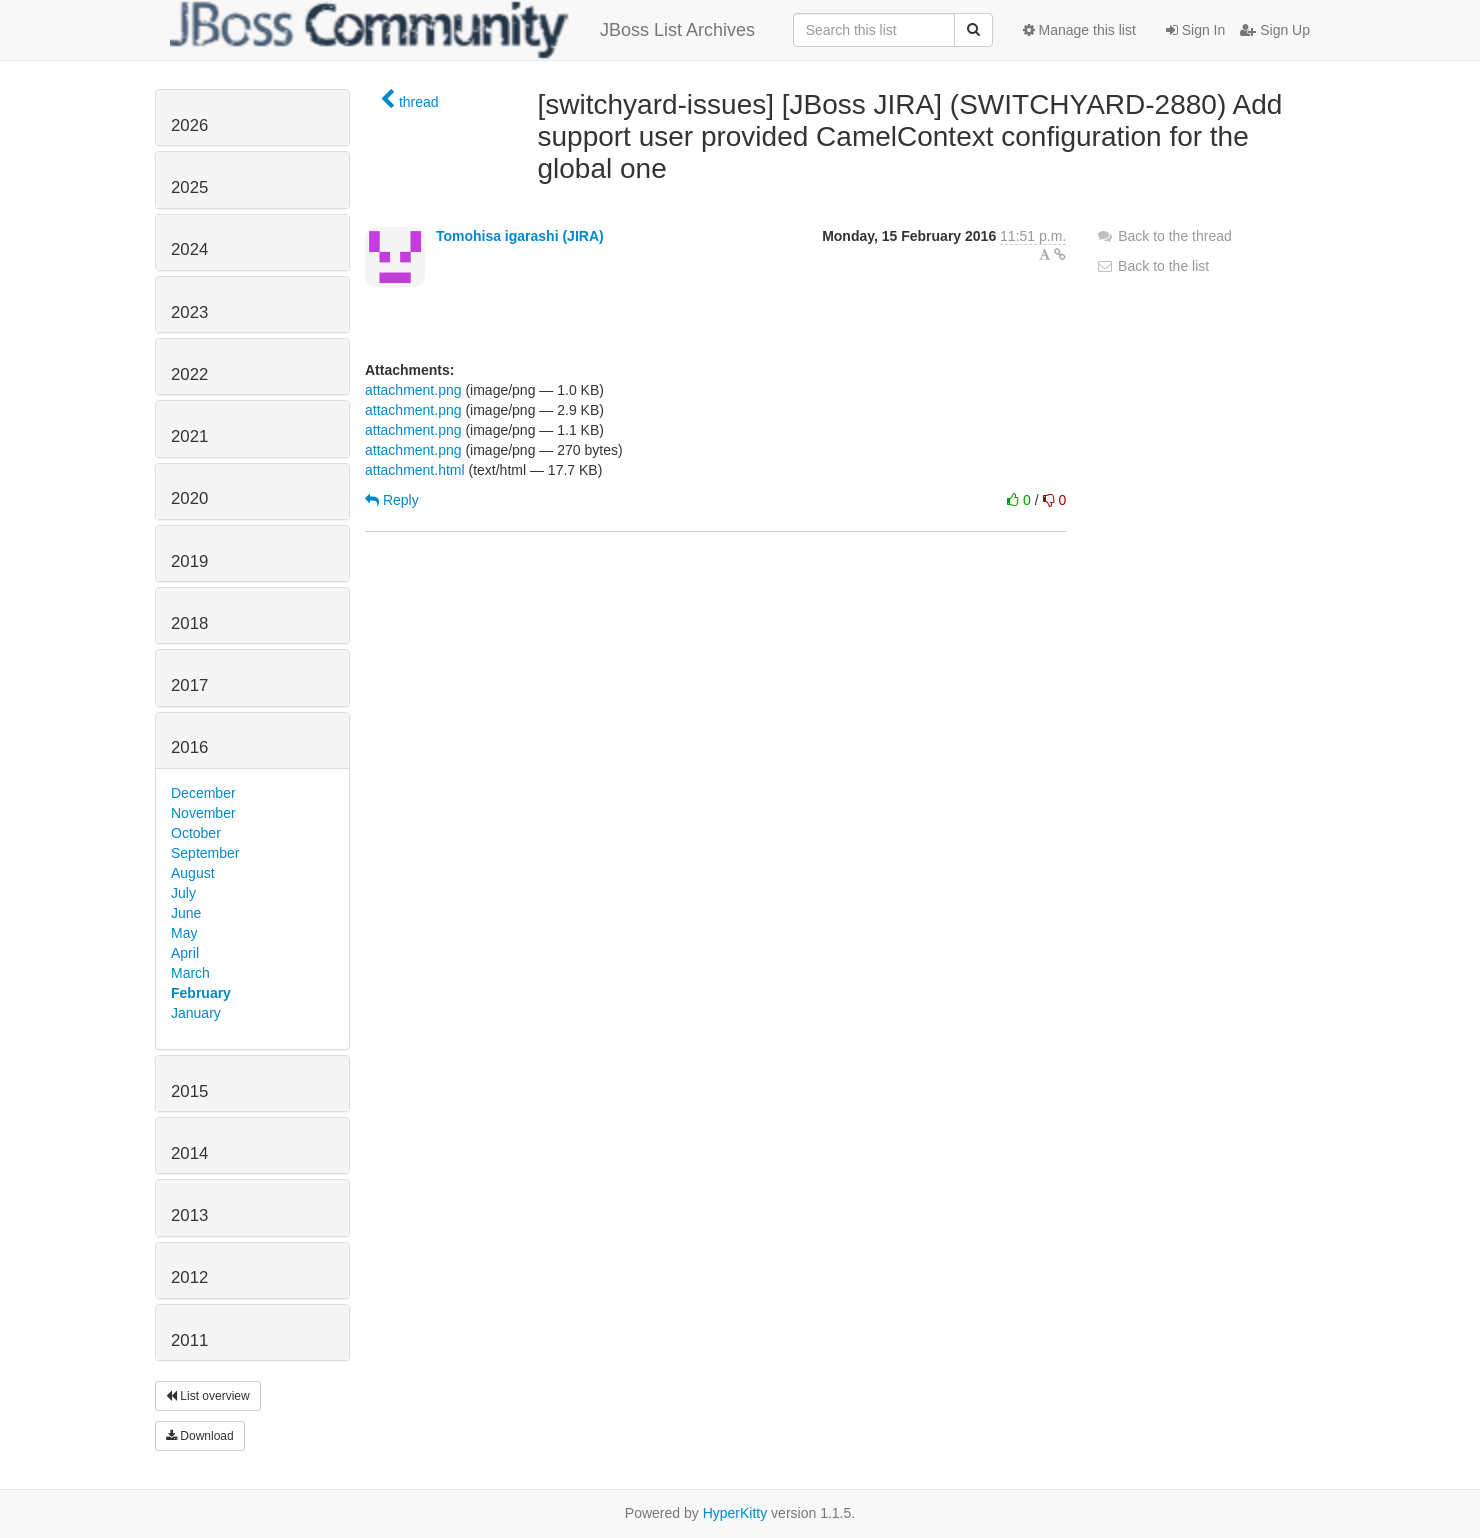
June (186, 913)
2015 (189, 1091)
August (193, 873)
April (185, 953)
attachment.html (415, 470)
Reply (392, 500)
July (183, 893)
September (205, 853)
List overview (208, 1396)
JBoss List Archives (462, 30)
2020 (189, 498)
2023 (189, 312)
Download (200, 1436)
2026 (189, 125)
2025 (189, 187)
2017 (189, 685)
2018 (189, 623)
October (196, 833)
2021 (189, 436)
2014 (189, 1153)
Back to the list (1152, 266)
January (196, 1013)
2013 (189, 1215)
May (184, 933)
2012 (189, 1277)
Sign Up (1275, 30)
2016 (189, 747)
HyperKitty (735, 1513)
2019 (189, 561)
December (203, 793)
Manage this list (1079, 30)
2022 (189, 374)
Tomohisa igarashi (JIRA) (520, 236)
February (201, 993)
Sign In (1195, 30)
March (190, 973)
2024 (189, 249)
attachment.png (413, 390)
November (203, 813)
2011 (189, 1340)
